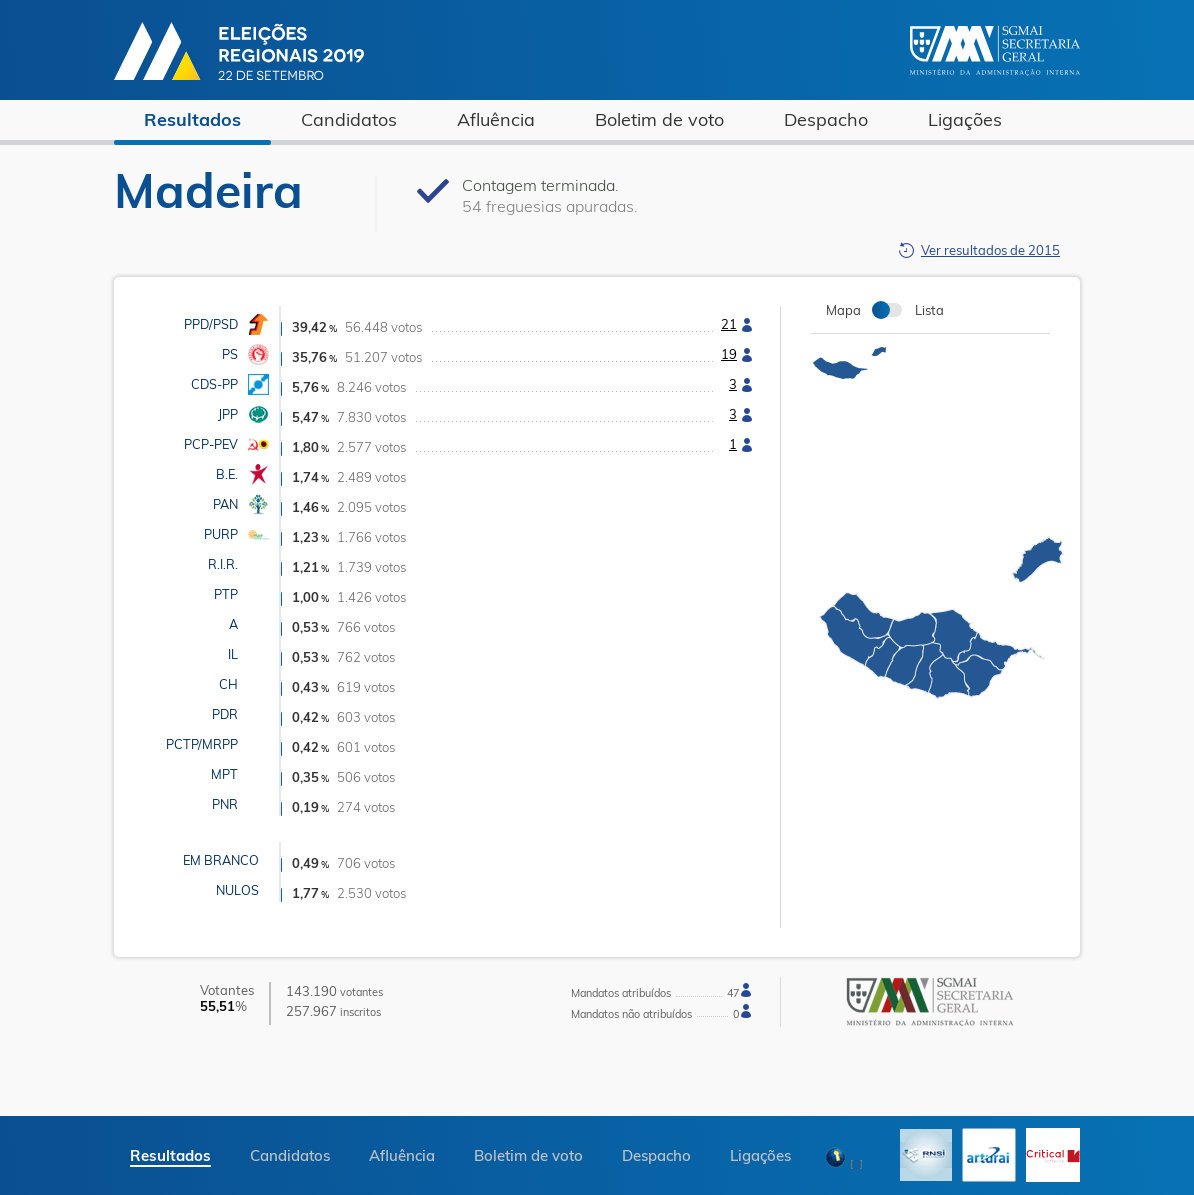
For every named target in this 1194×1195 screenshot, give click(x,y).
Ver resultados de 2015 (990, 250)
